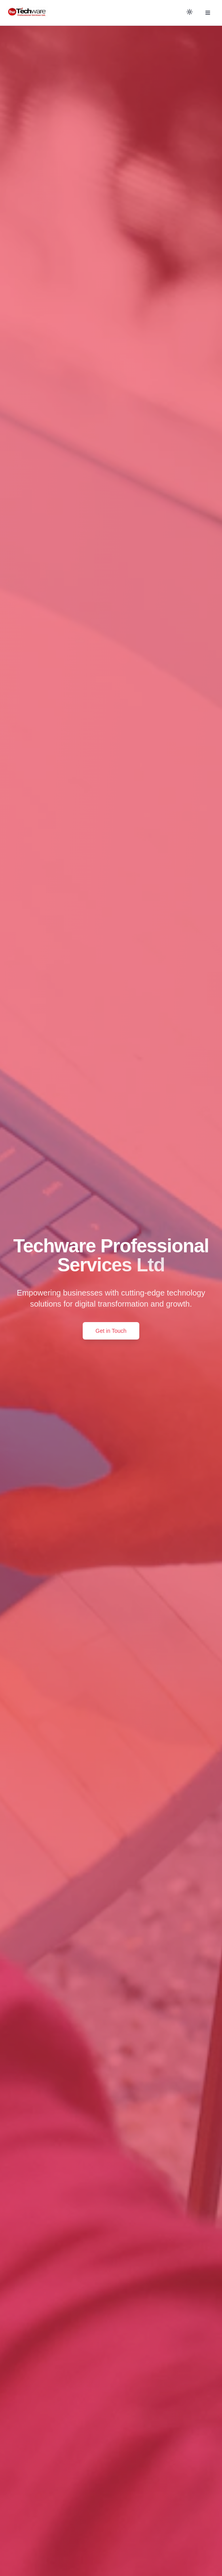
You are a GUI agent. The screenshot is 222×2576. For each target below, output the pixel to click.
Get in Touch (110, 1331)
